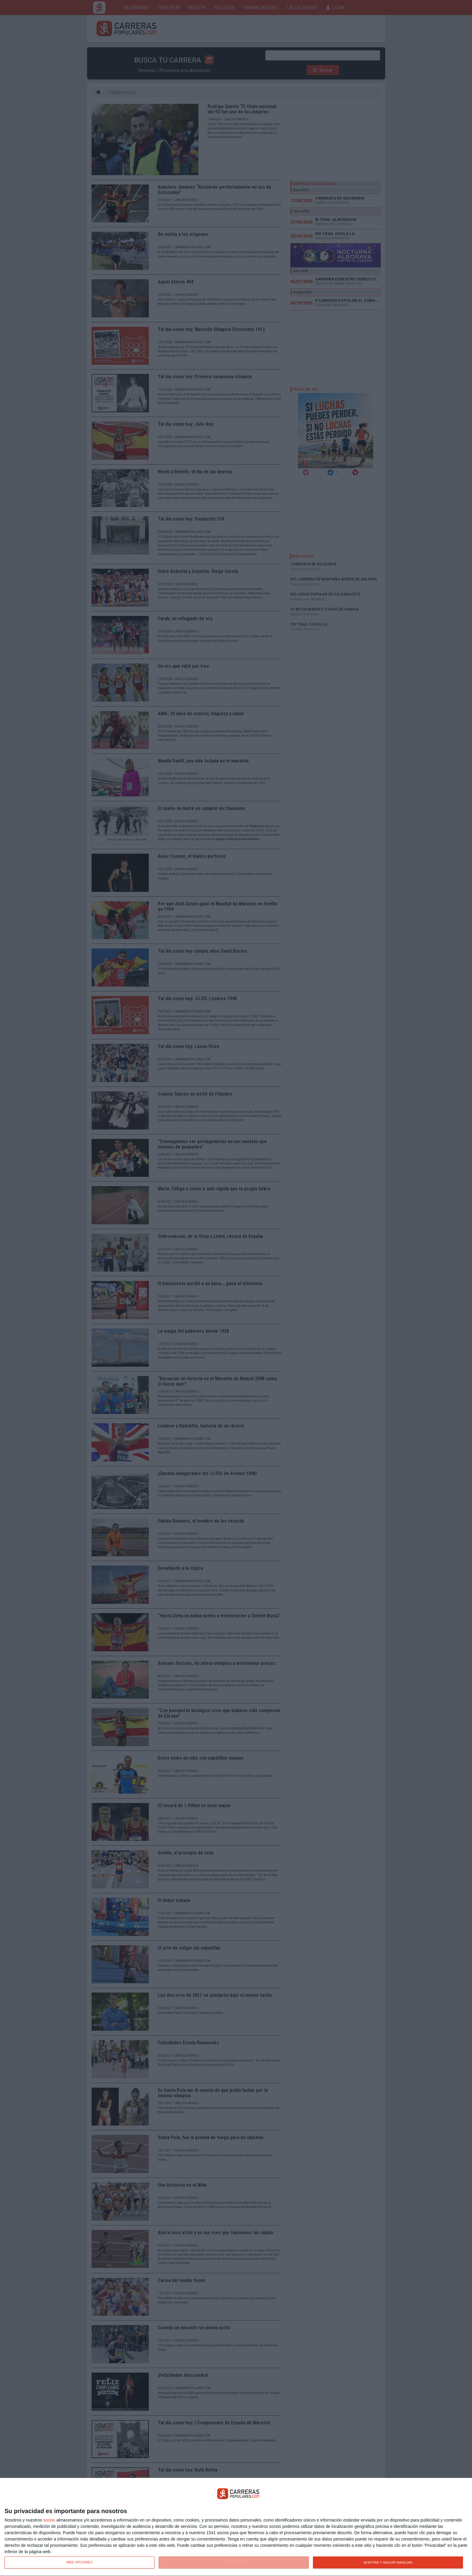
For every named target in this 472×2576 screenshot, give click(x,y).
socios (49, 2520)
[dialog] (236, 2527)
